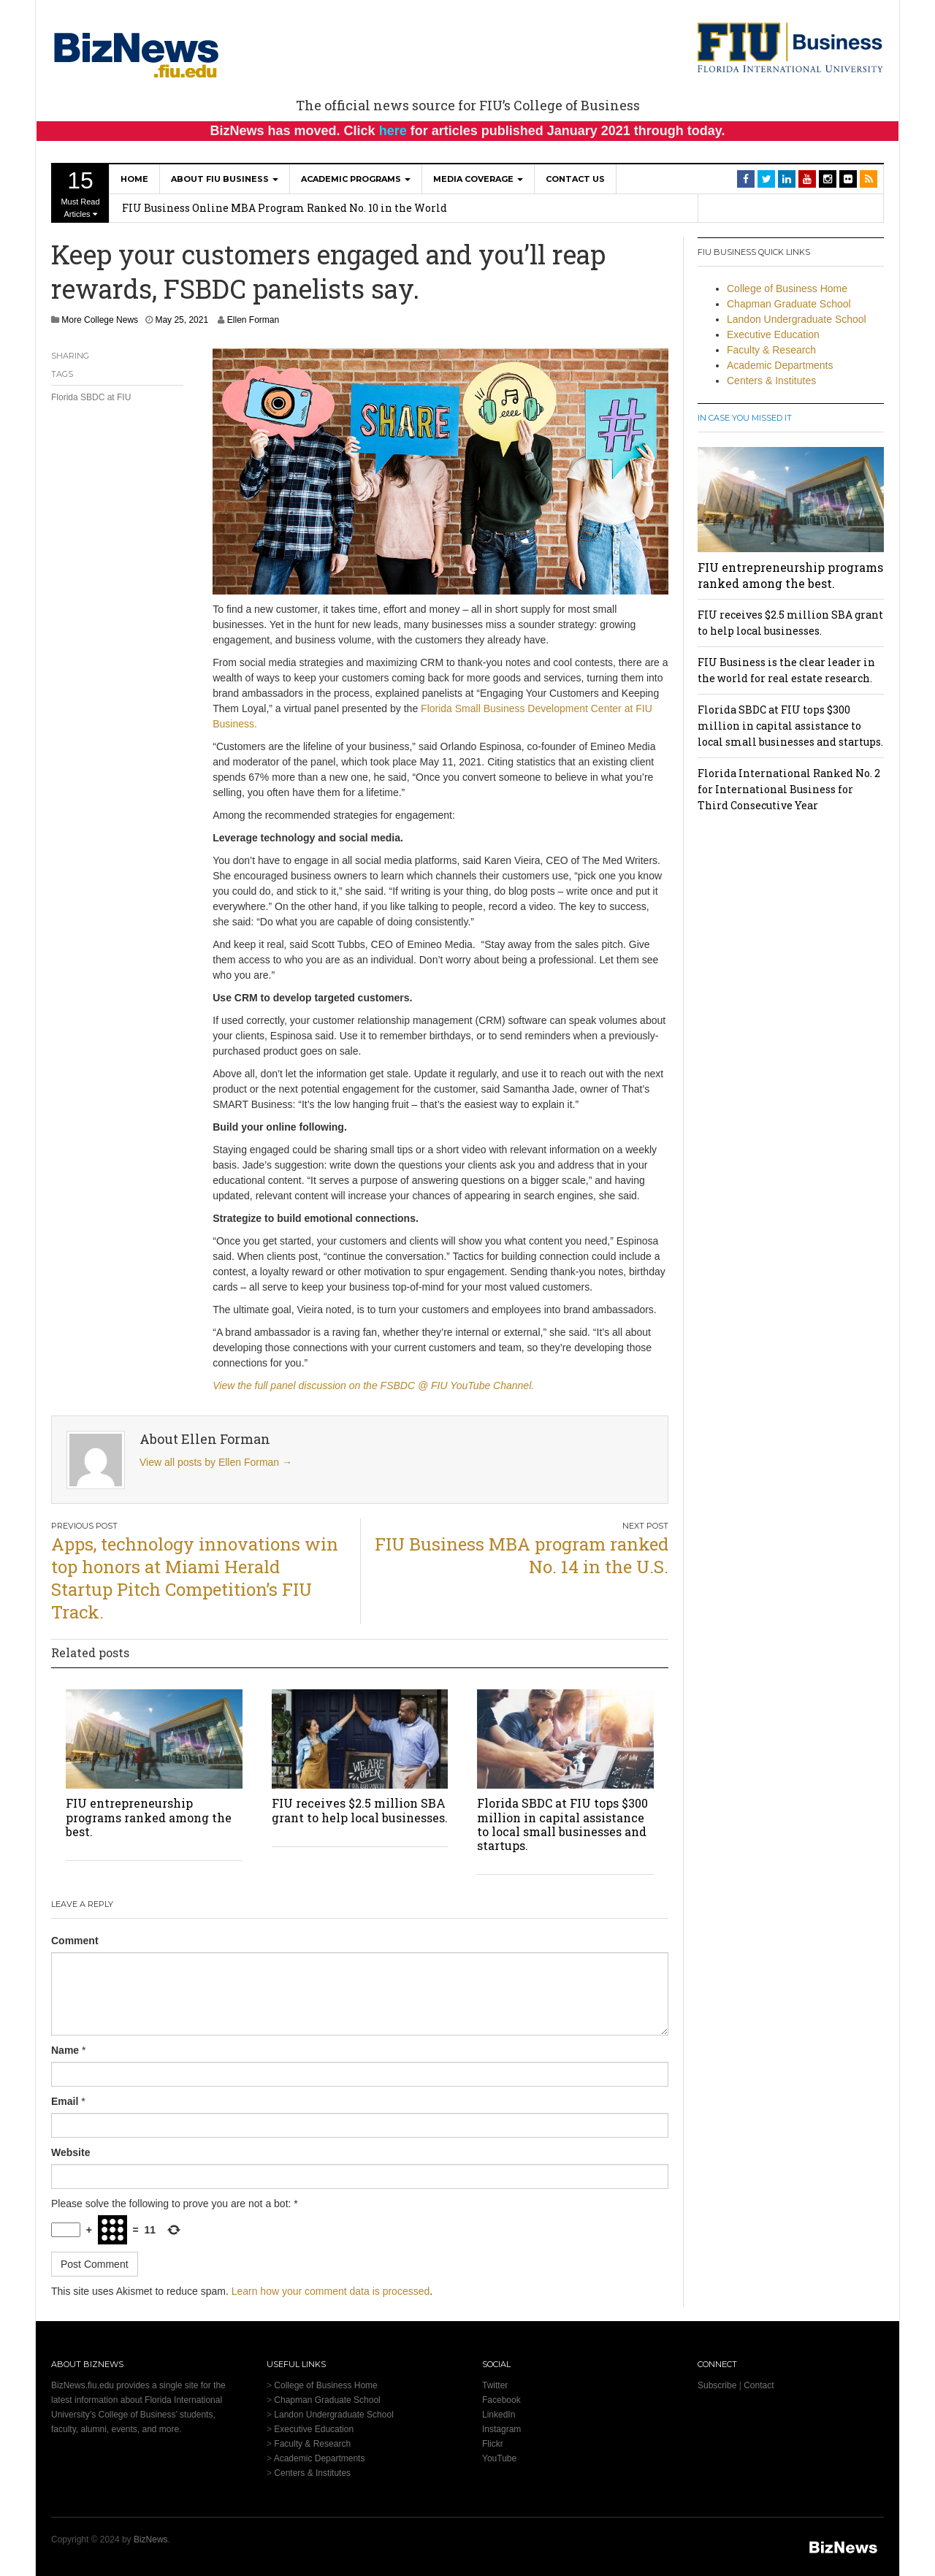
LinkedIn (498, 2414)
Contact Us (575, 179)
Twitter (495, 2385)
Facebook (501, 2400)
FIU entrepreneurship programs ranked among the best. (149, 1816)
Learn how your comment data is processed (331, 2291)
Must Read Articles (80, 192)
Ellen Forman (253, 320)
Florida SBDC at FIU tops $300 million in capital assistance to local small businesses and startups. (562, 1824)
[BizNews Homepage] (136, 52)
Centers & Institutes (771, 380)
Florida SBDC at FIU (91, 397)
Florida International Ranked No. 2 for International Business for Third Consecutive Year (789, 789)
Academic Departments (780, 365)
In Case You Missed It (745, 418)
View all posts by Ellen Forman (216, 1462)
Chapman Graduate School (789, 304)
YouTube (499, 2458)
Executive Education (773, 334)
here (393, 130)
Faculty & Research (771, 350)
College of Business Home (787, 288)
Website (70, 2152)
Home (134, 179)
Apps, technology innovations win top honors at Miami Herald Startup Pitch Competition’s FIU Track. (194, 1578)
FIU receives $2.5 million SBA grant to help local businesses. (360, 1809)
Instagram (501, 2429)
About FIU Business (224, 179)
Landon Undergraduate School (796, 319)
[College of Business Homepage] (791, 47)
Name (65, 2050)
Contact (759, 2385)
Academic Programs (356, 179)
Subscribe (717, 2385)
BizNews (151, 2539)
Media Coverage (478, 179)
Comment (75, 1940)
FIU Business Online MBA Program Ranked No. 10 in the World (284, 208)
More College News (99, 320)
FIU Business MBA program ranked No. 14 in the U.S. (521, 1555)
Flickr (492, 2444)
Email (64, 2101)
